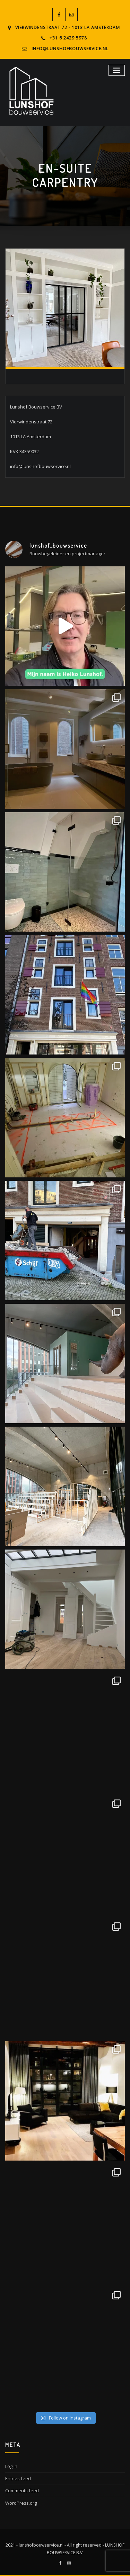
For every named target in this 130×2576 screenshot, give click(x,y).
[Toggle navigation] (117, 70)
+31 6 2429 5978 (68, 38)
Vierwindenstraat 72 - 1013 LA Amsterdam (67, 27)
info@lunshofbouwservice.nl (70, 49)
